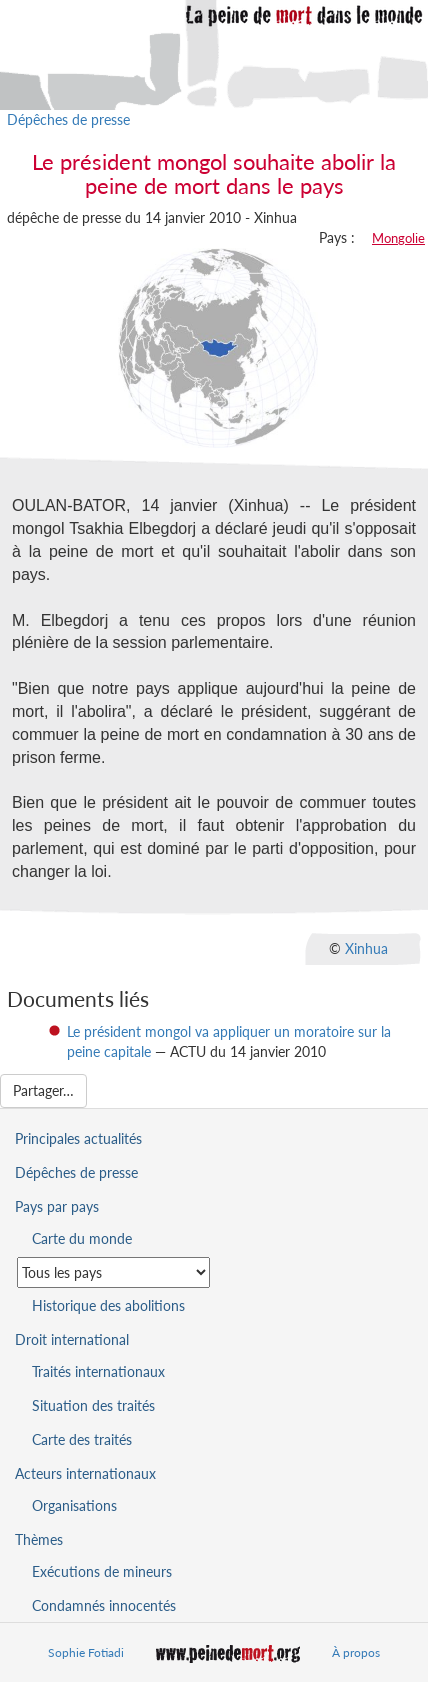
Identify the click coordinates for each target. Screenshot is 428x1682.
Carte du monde (82, 1238)
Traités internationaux (98, 1371)
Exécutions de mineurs (102, 1571)
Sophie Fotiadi (86, 1652)
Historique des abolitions (108, 1305)
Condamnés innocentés (104, 1605)
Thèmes (39, 1539)
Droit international (72, 1339)
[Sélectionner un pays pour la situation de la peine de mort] (113, 1272)
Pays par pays (57, 1206)
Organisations (74, 1505)
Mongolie (398, 238)
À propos (356, 1652)
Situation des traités (93, 1405)
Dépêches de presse (68, 119)
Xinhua (366, 947)
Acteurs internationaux (85, 1473)
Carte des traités (82, 1439)
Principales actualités (78, 1138)
